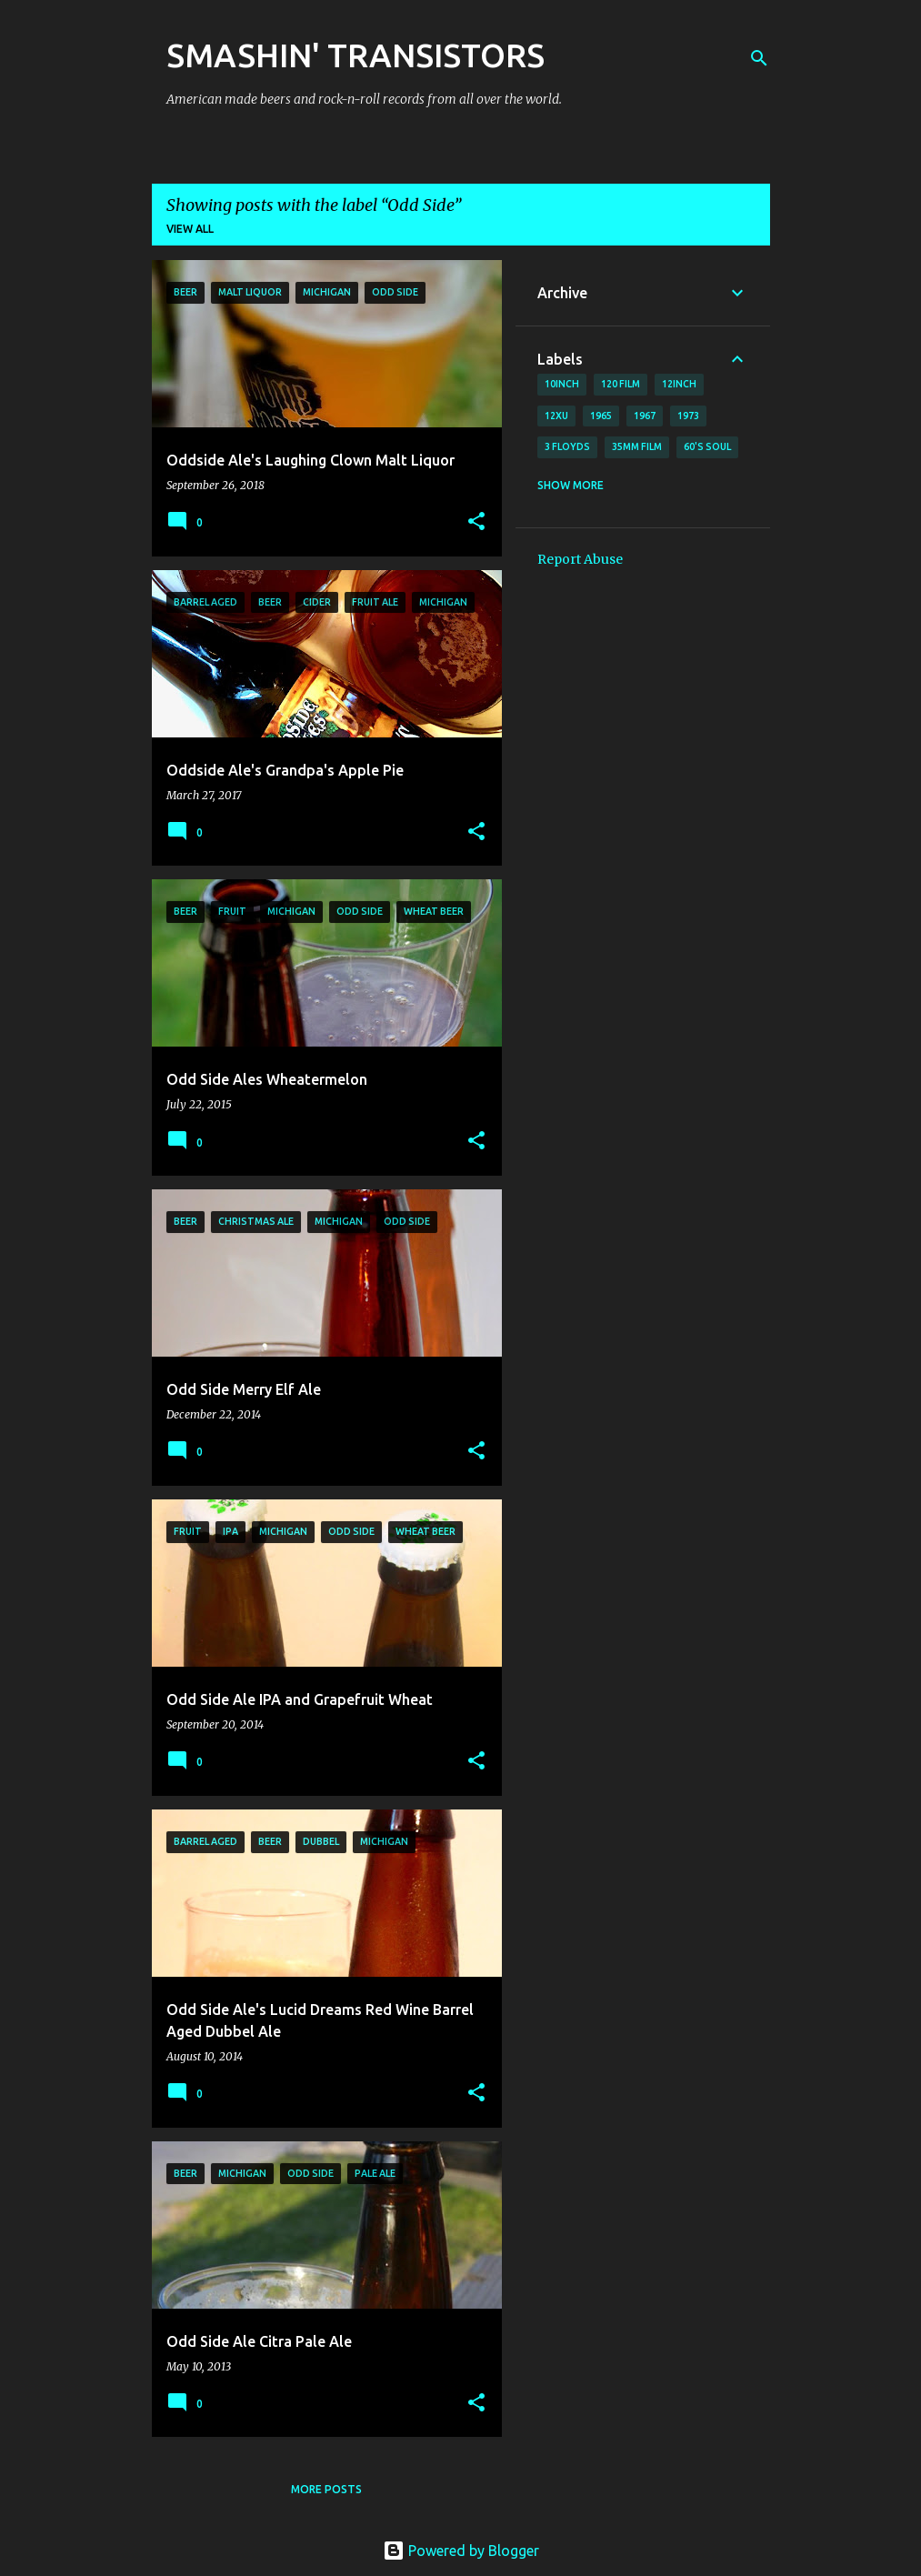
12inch (679, 383)
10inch (562, 383)
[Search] (759, 58)
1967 (645, 415)
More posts (326, 2489)
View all (190, 229)
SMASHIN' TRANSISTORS (355, 55)
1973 (688, 415)
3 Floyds (567, 446)
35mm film (637, 446)
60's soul (707, 446)
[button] (476, 522)
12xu (556, 415)
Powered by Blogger (461, 2550)
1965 (601, 415)
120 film (620, 383)
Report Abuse (580, 559)
